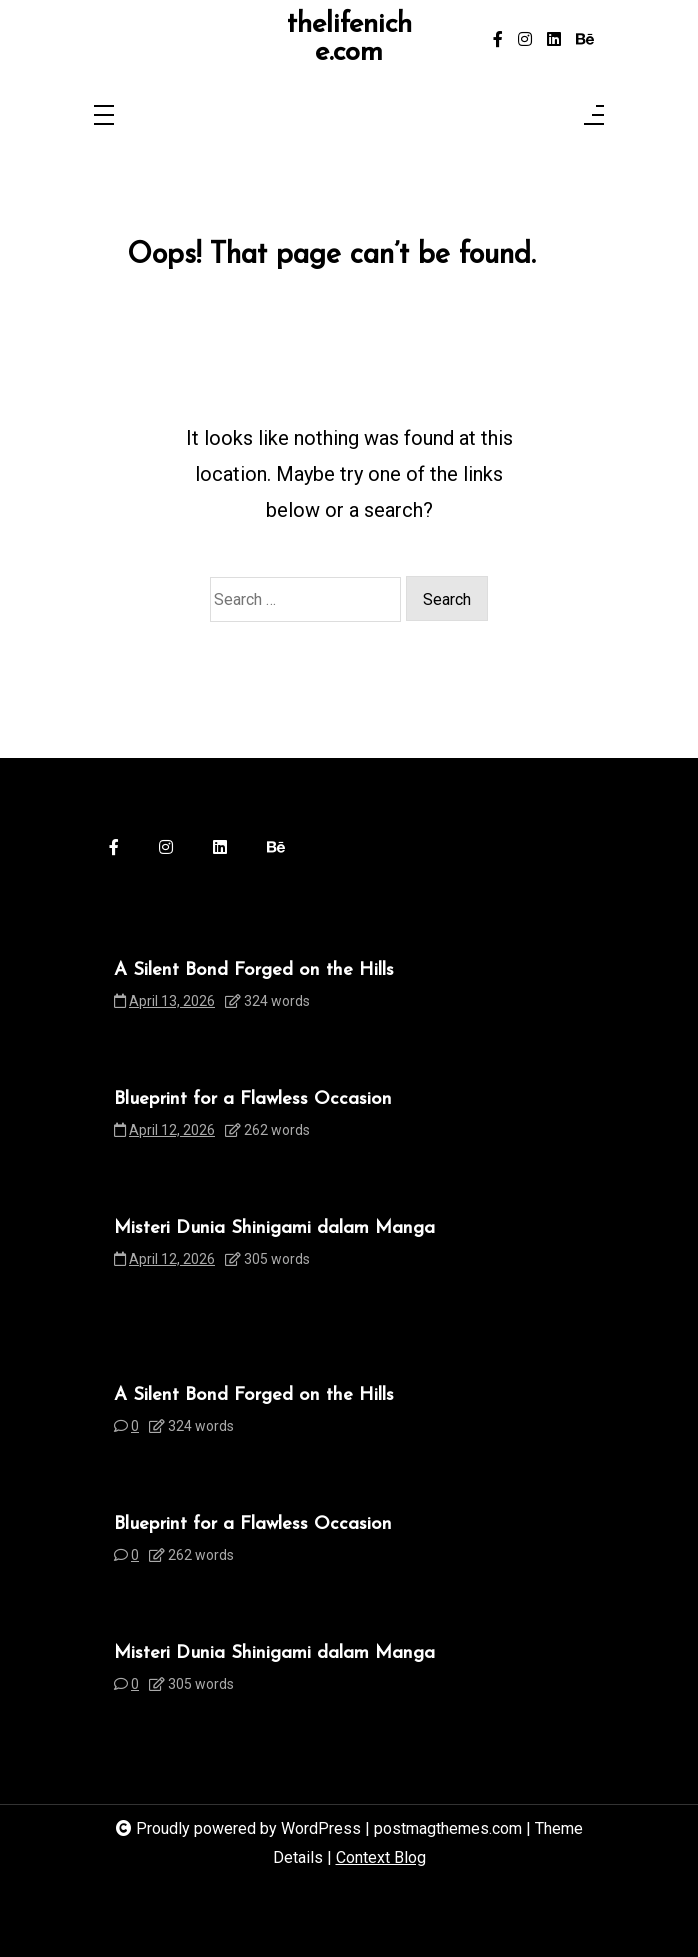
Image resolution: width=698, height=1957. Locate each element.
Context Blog (381, 1857)
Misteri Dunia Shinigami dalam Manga (274, 1228)
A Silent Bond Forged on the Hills (254, 970)
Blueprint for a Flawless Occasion (253, 1099)
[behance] (585, 40)
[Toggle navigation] (104, 116)
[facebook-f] (498, 40)
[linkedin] (554, 40)
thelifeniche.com (349, 39)
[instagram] (525, 40)
